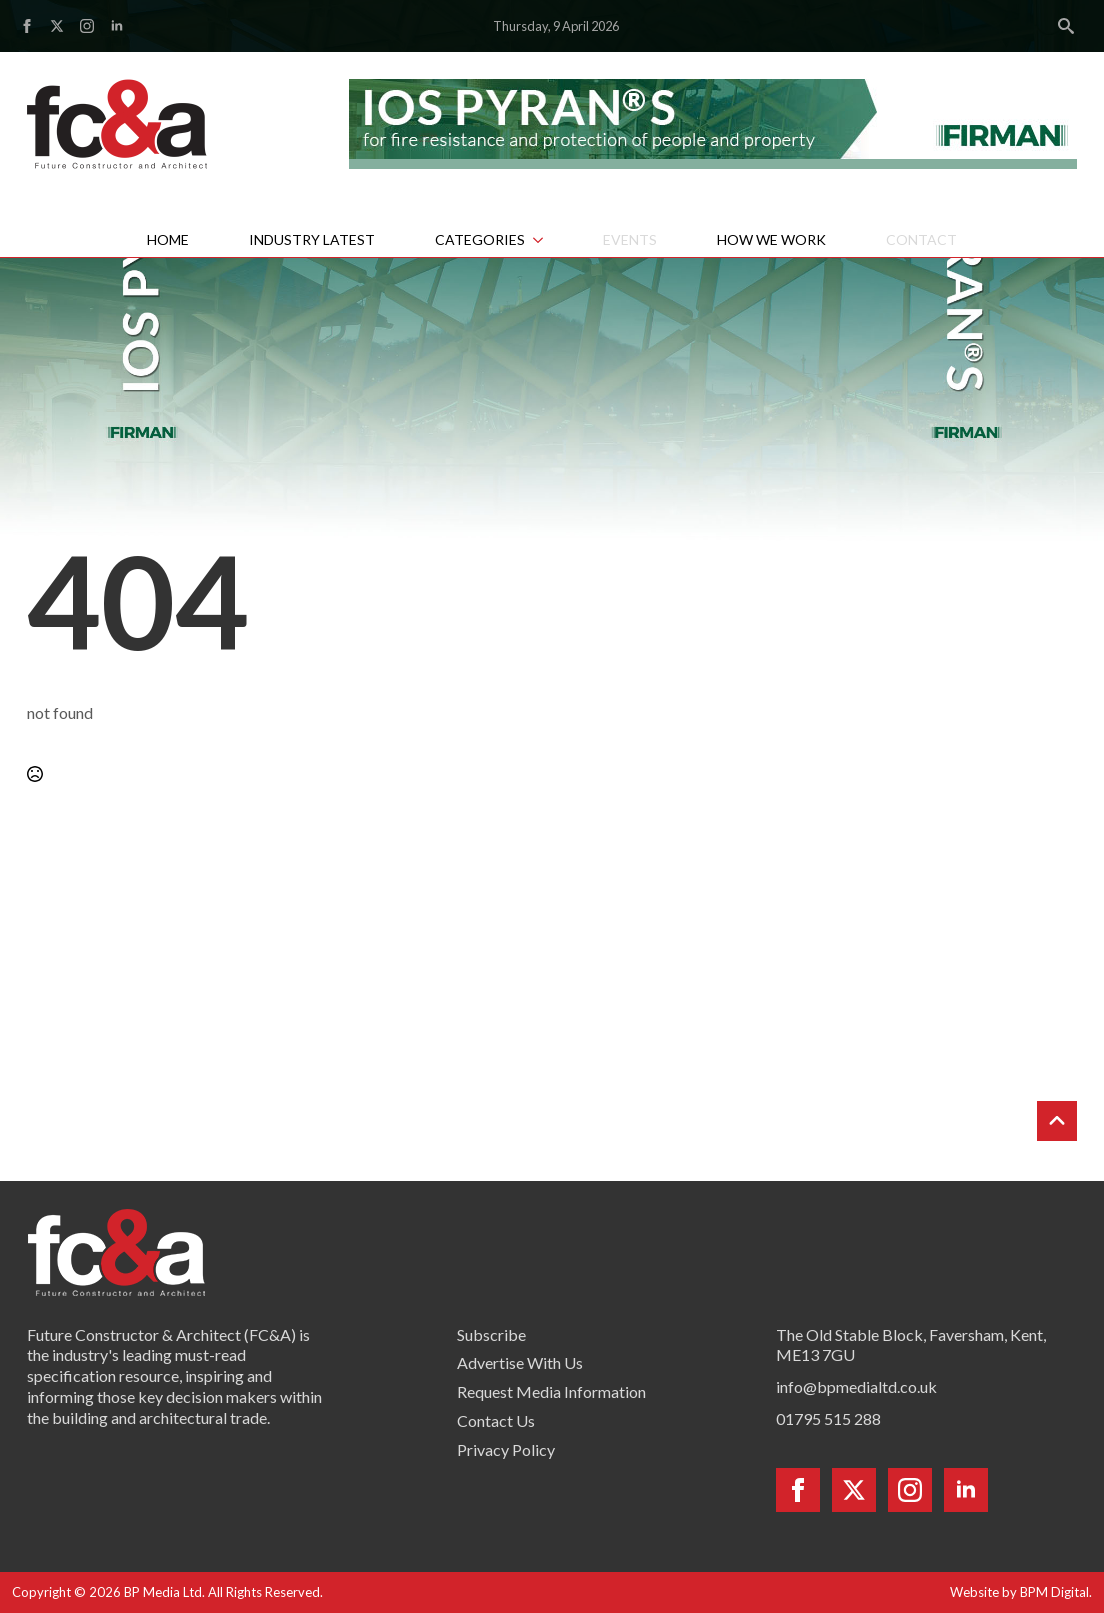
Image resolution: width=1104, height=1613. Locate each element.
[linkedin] (117, 26)
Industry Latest (312, 239)
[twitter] (57, 26)
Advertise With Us (520, 1362)
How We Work (771, 239)
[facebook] (27, 26)
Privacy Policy (506, 1449)
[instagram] (87, 26)
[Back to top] (1057, 1121)
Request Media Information (551, 1391)
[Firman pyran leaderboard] (713, 121)
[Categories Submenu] (549, 240)
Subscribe (491, 1334)
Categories (480, 239)
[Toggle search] (1066, 26)
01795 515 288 (828, 1418)
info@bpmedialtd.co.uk (856, 1386)
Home (168, 239)
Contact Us (496, 1420)
